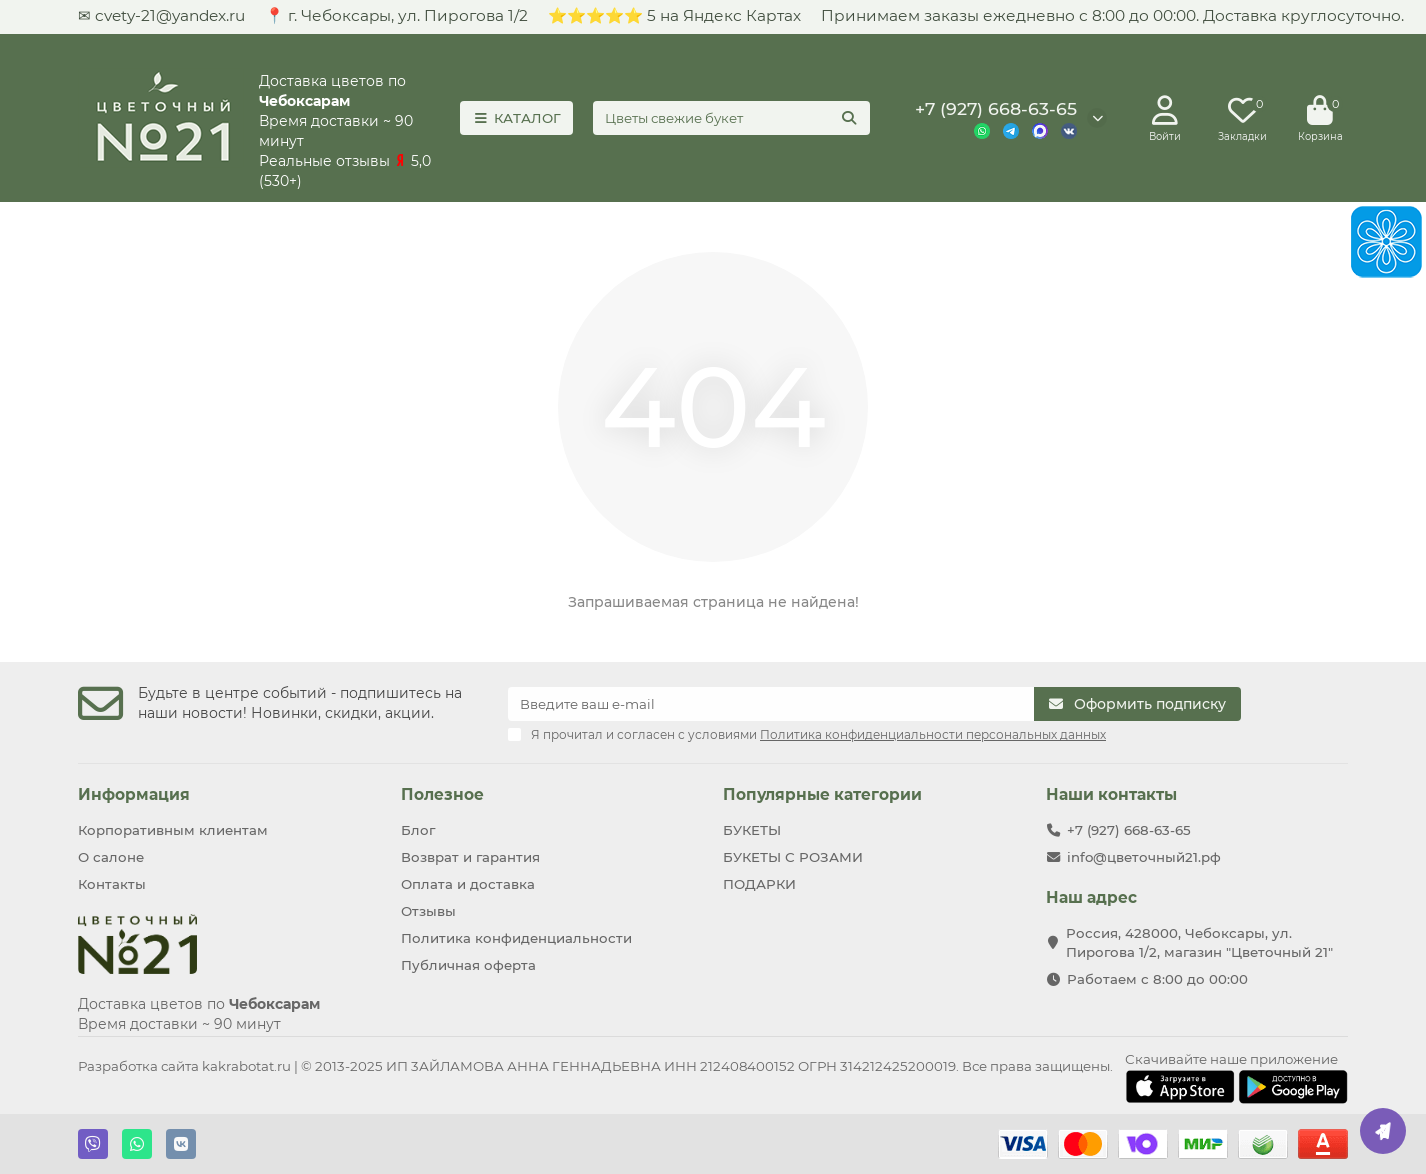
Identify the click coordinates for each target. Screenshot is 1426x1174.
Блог (418, 830)
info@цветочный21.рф (1144, 857)
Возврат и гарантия (470, 857)
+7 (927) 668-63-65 (996, 108)
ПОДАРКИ (759, 884)
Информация (134, 794)
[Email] (771, 704)
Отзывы (428, 911)
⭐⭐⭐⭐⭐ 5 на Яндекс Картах (674, 15)
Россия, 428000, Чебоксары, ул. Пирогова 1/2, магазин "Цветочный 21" (1199, 942)
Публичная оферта (468, 965)
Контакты (112, 884)
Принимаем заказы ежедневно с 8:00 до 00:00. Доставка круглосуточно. (1112, 15)
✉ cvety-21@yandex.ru (161, 15)
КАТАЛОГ (516, 118)
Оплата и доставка (468, 884)
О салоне (111, 857)
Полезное (442, 794)
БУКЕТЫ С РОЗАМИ (793, 857)
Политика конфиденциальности (516, 938)
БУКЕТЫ (752, 830)
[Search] (731, 118)
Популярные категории (822, 794)
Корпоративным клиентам (173, 830)
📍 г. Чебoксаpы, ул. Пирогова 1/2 (396, 15)
